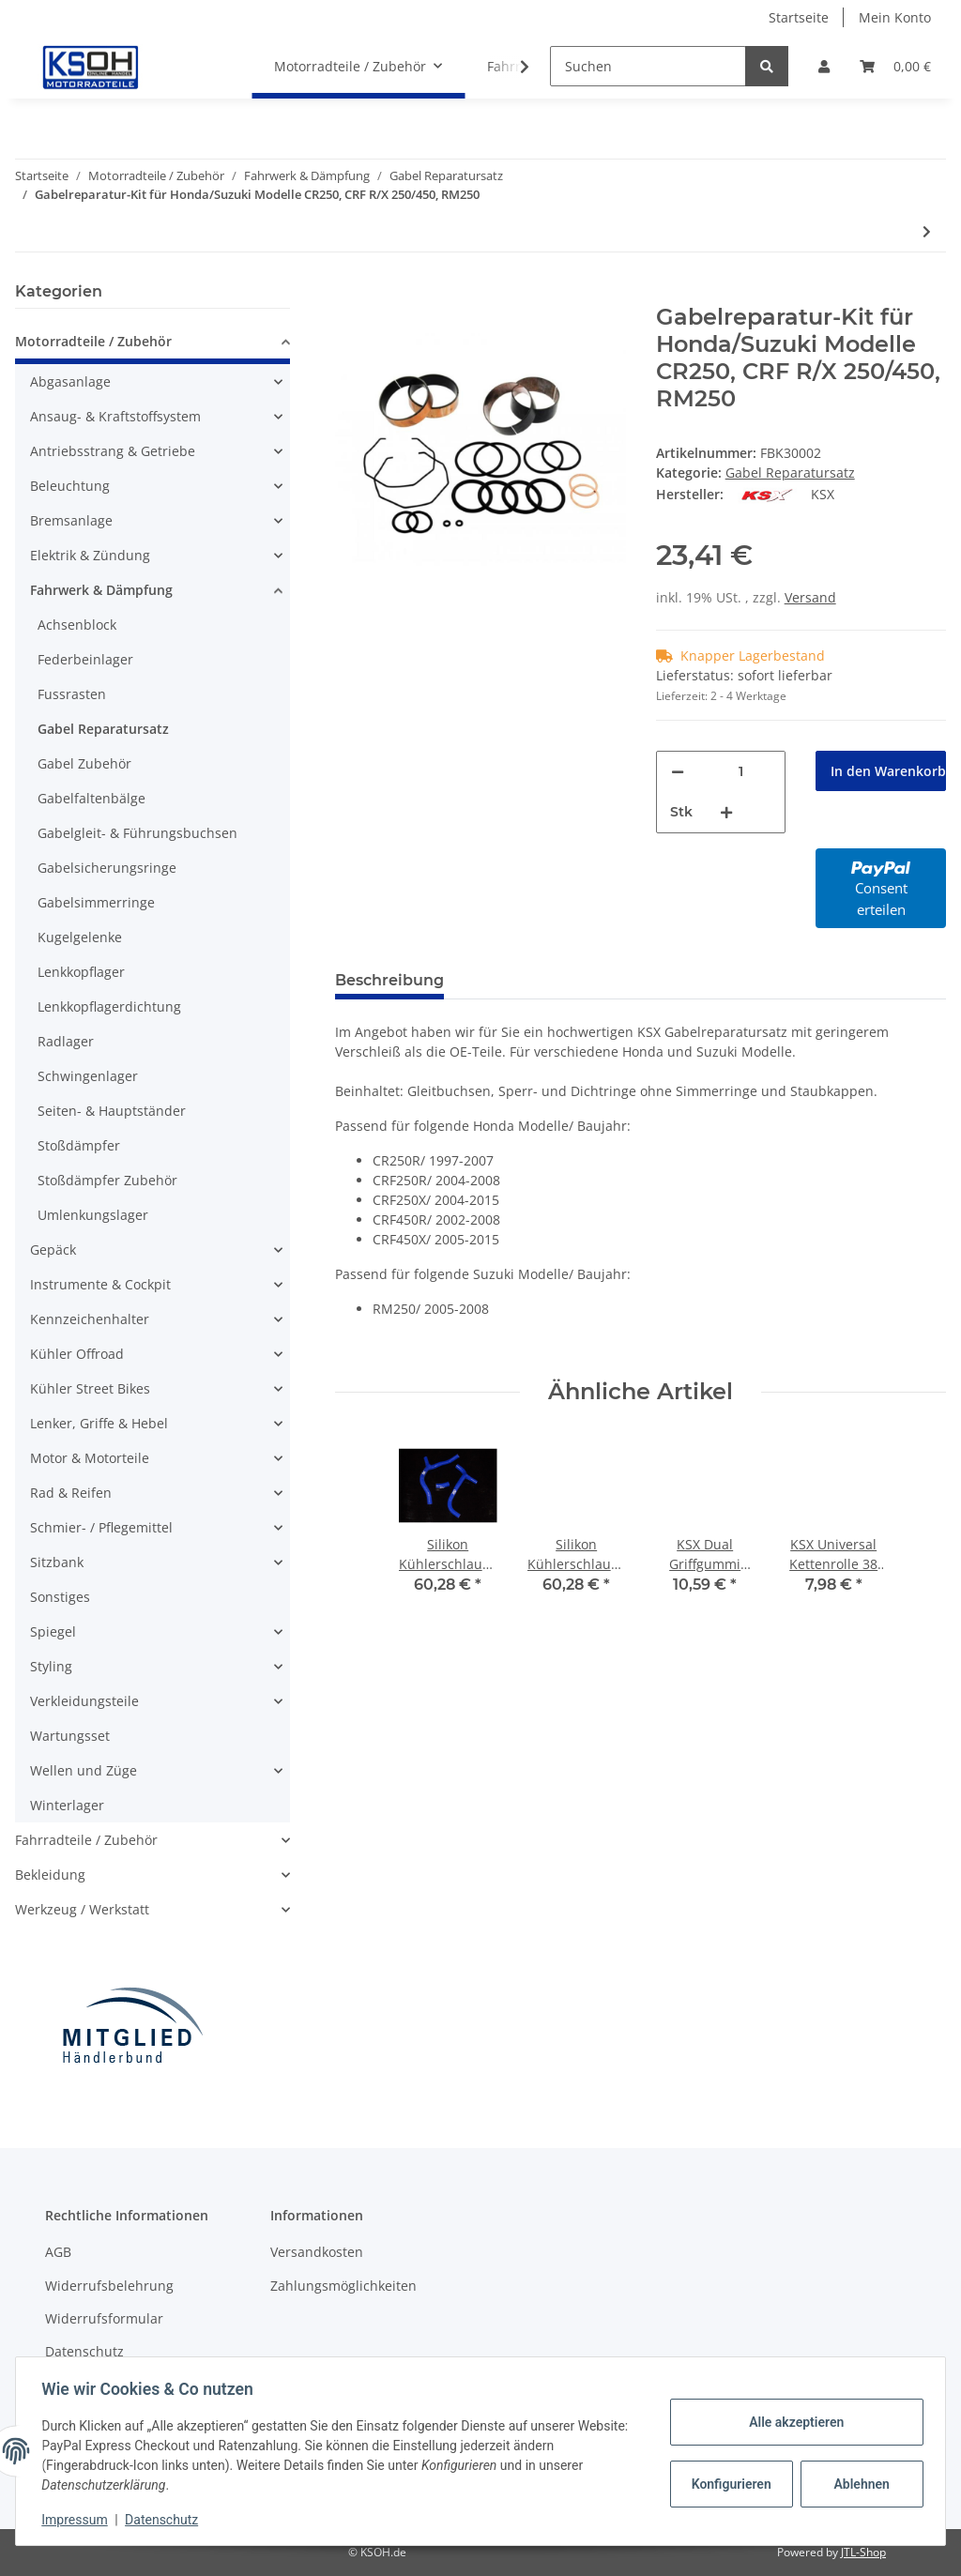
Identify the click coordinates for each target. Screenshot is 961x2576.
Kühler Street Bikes (90, 1388)
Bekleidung (50, 1874)
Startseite (799, 17)
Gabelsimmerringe (96, 902)
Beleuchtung (70, 486)
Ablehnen (857, 2484)
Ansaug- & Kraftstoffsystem (115, 416)
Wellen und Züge (83, 1770)
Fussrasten (72, 694)
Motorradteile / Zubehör (93, 341)
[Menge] (741, 772)
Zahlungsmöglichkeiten (343, 2285)
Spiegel (53, 1631)
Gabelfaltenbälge (91, 798)
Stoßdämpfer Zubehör (107, 1180)
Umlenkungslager (93, 1215)
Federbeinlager (85, 659)
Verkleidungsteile (84, 1701)
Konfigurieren (729, 2484)
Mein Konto (895, 17)
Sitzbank (57, 1562)
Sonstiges (60, 1597)
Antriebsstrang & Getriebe (112, 451)
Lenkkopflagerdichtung (109, 1006)
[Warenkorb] (895, 66)
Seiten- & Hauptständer (112, 1111)
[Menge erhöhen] (726, 812)
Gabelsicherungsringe (107, 867)
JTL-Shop (863, 2552)
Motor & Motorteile (89, 1458)
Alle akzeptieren (791, 2422)
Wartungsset (70, 1736)
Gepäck (53, 1249)
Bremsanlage (71, 520)
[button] (824, 66)
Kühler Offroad (77, 1354)
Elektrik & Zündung (90, 555)
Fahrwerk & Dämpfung (101, 590)
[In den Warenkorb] (350, 293)
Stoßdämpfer (79, 1145)
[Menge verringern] (677, 772)
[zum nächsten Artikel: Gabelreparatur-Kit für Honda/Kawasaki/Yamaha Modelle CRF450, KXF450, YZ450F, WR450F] (927, 231)
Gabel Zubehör (84, 763)
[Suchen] (648, 66)
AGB (58, 2252)
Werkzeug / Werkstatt (82, 1909)
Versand (810, 597)
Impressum (79, 2519)
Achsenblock (77, 624)
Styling (51, 1666)
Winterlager (67, 1805)
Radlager (66, 1041)
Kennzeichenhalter (89, 1319)
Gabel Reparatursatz (790, 472)
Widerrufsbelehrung (109, 2285)
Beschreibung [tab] (389, 980)
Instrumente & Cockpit (100, 1284)
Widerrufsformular (104, 2318)
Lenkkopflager (81, 972)
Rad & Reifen (71, 1492)
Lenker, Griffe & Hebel (99, 1423)
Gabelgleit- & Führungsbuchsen (137, 833)
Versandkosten (316, 2252)
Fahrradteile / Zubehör (86, 1840)
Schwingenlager (88, 1076)
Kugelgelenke (80, 937)
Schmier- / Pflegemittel (101, 1527)
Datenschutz (84, 2351)
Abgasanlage (70, 381)
